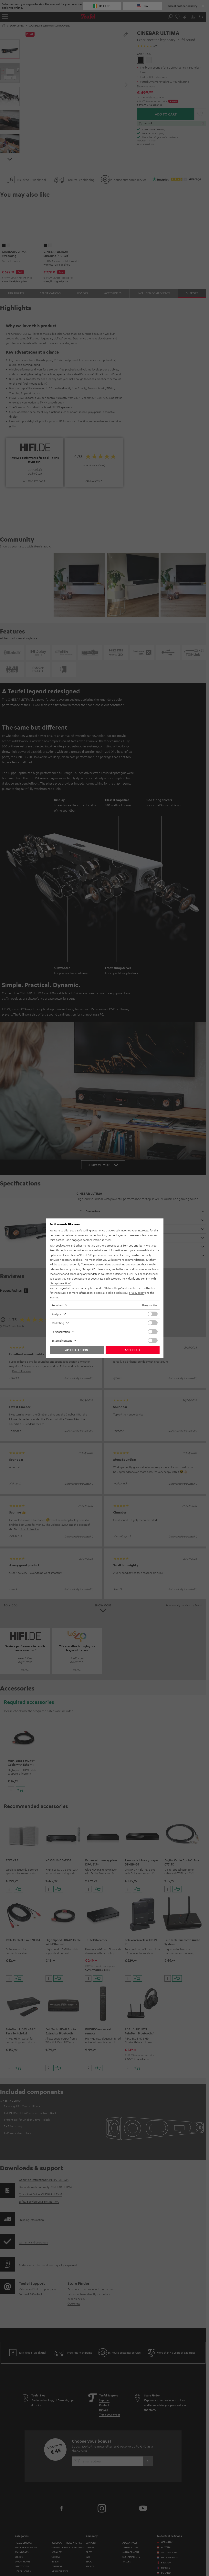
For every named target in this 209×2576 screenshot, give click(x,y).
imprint (54, 1297)
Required (57, 1305)
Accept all (132, 1350)
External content (62, 1340)
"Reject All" (85, 1255)
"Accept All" (89, 1269)
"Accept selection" (61, 1283)
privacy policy (137, 1292)
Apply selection (76, 1350)
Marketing (58, 1323)
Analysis (56, 1314)
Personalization (61, 1331)
